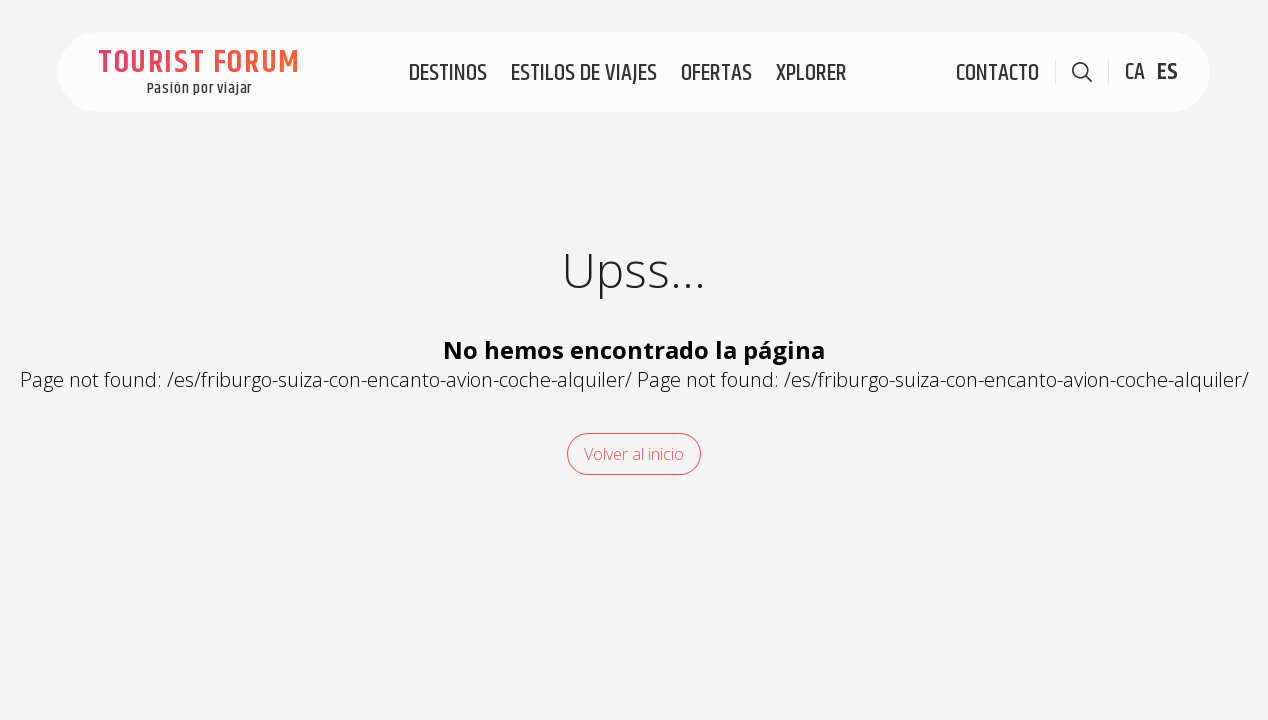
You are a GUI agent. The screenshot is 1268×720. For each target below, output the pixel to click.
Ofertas (716, 73)
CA (1135, 72)
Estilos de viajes (584, 73)
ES (1167, 72)
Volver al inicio (634, 454)
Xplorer (811, 73)
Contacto (997, 73)
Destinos (448, 73)
